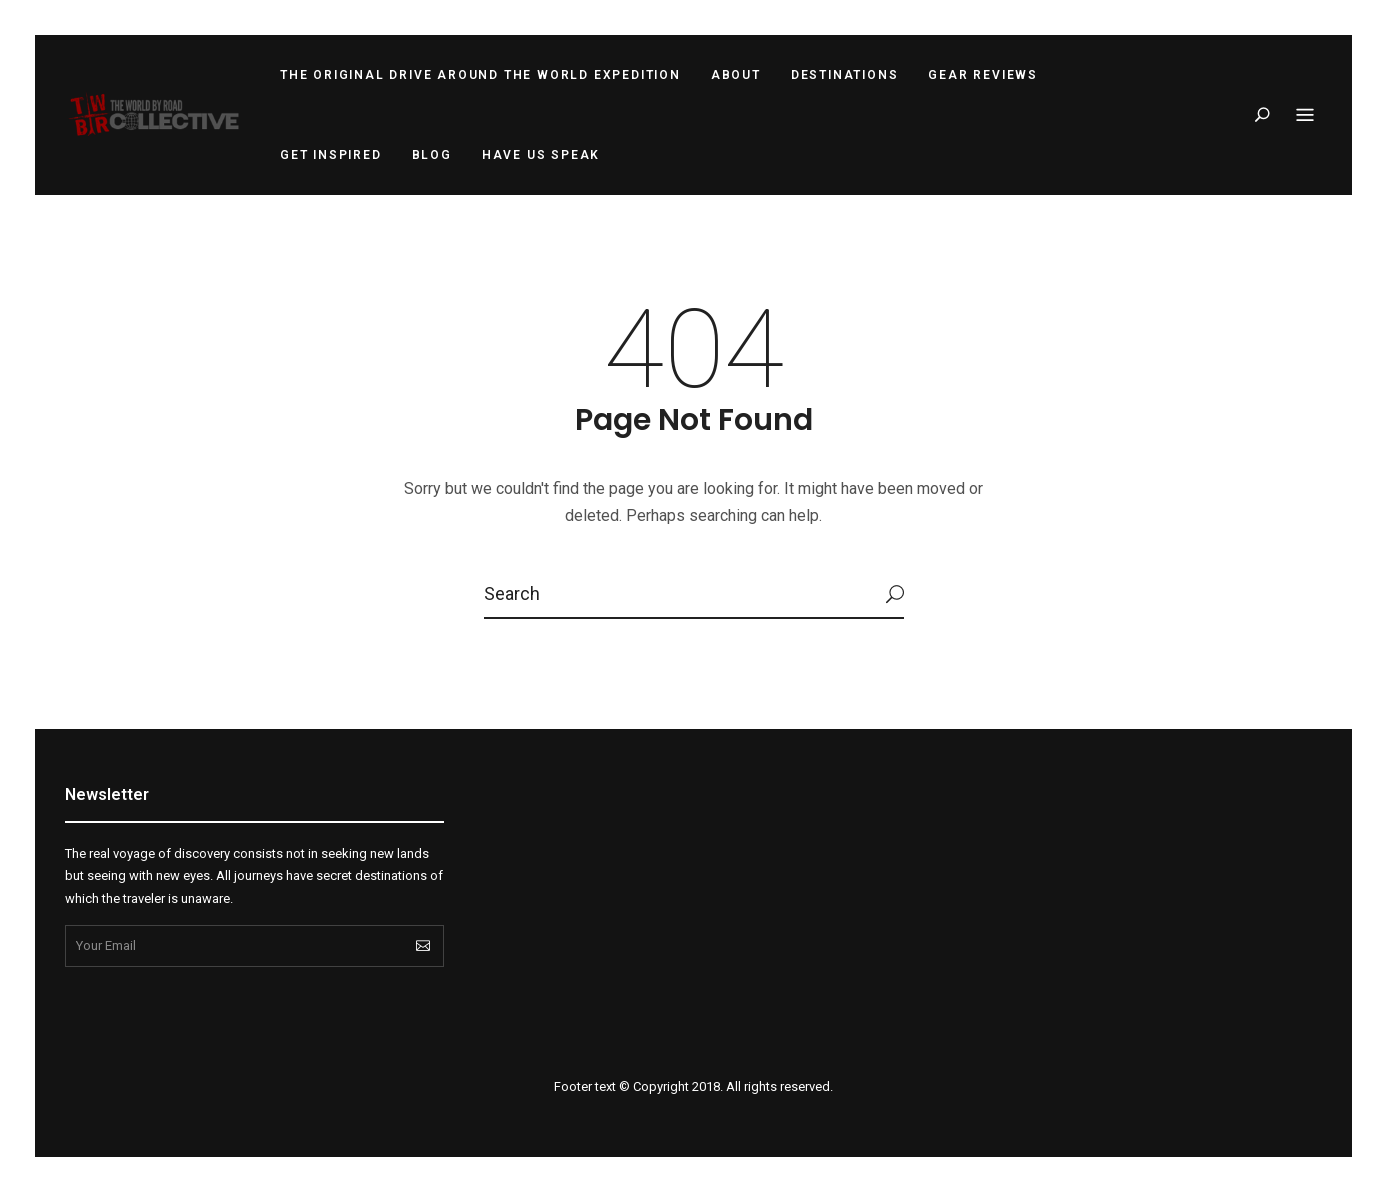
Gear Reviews (983, 75)
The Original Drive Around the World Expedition (480, 75)
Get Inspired (331, 155)
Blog (432, 155)
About (736, 75)
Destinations (845, 75)
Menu (1305, 116)
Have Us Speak (541, 155)
